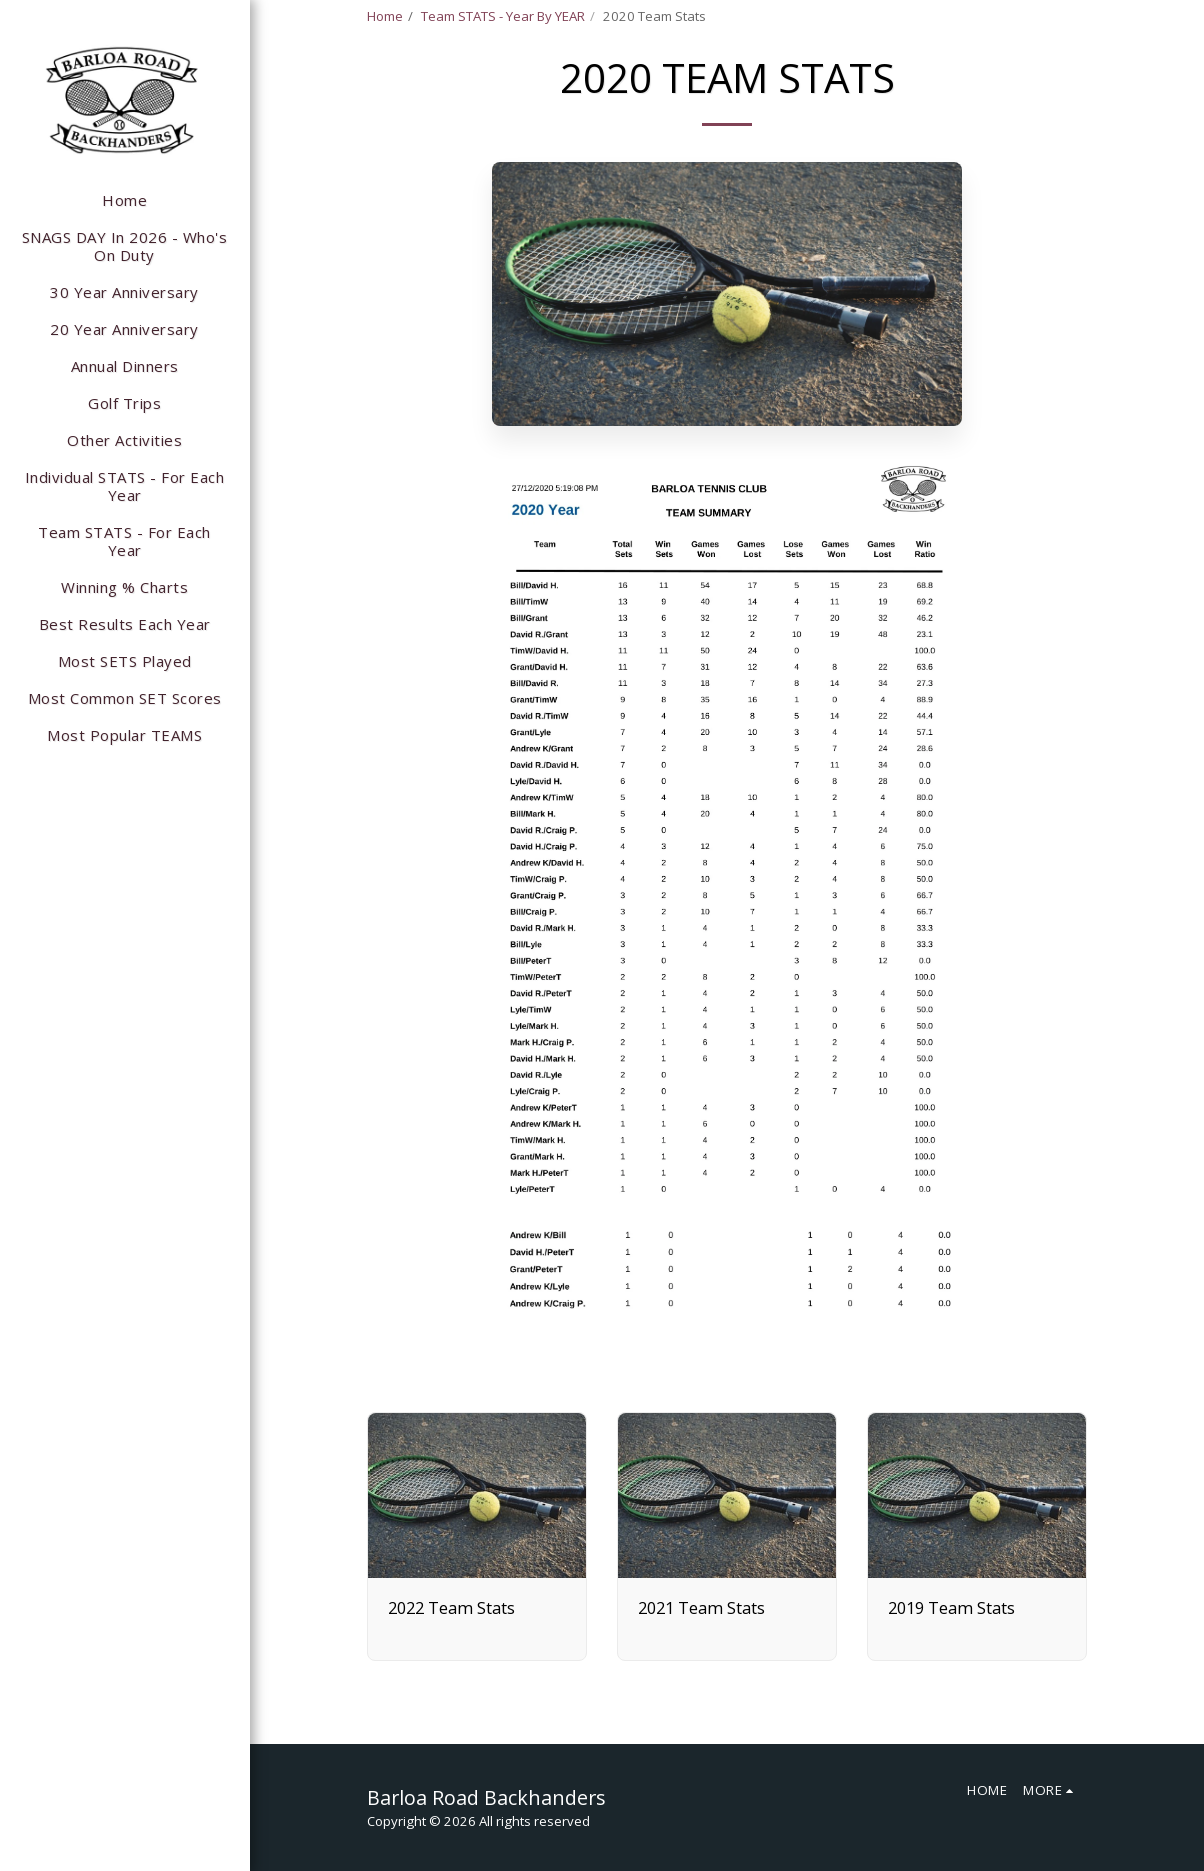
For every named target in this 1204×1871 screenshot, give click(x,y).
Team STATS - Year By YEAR (503, 16)
